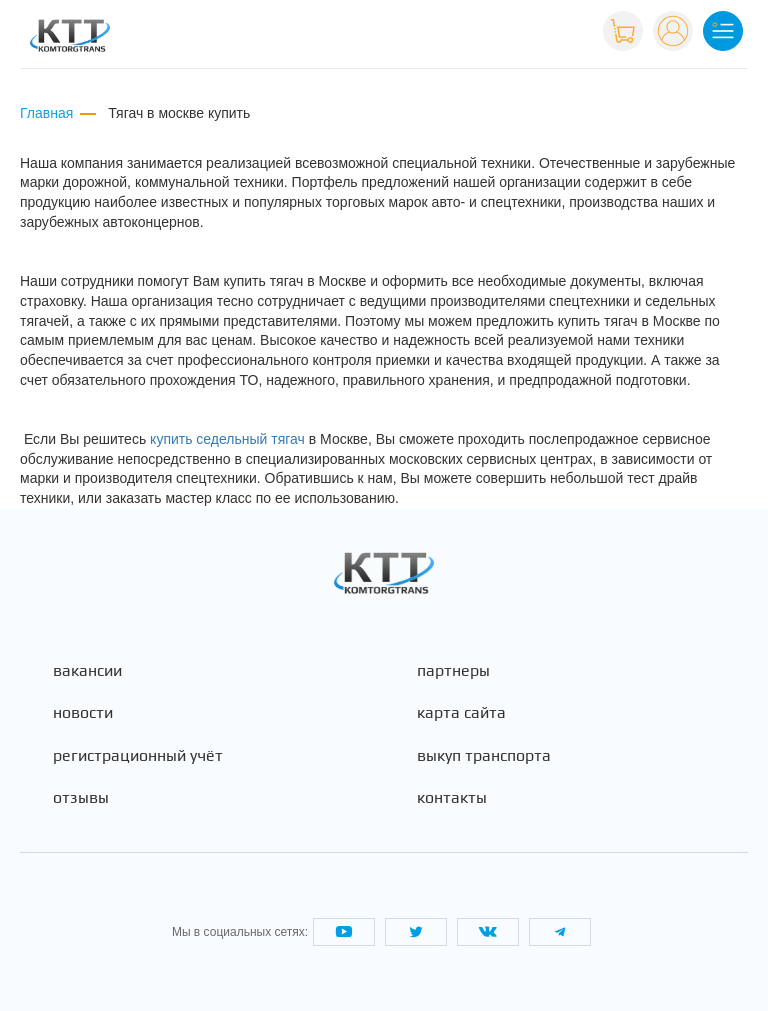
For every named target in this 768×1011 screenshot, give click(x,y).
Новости (83, 713)
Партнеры (453, 671)
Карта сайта (461, 713)
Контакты (452, 798)
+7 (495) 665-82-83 (523, 29)
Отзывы (81, 798)
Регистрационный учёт (138, 756)
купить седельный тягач (227, 439)
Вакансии (87, 671)
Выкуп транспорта (484, 756)
